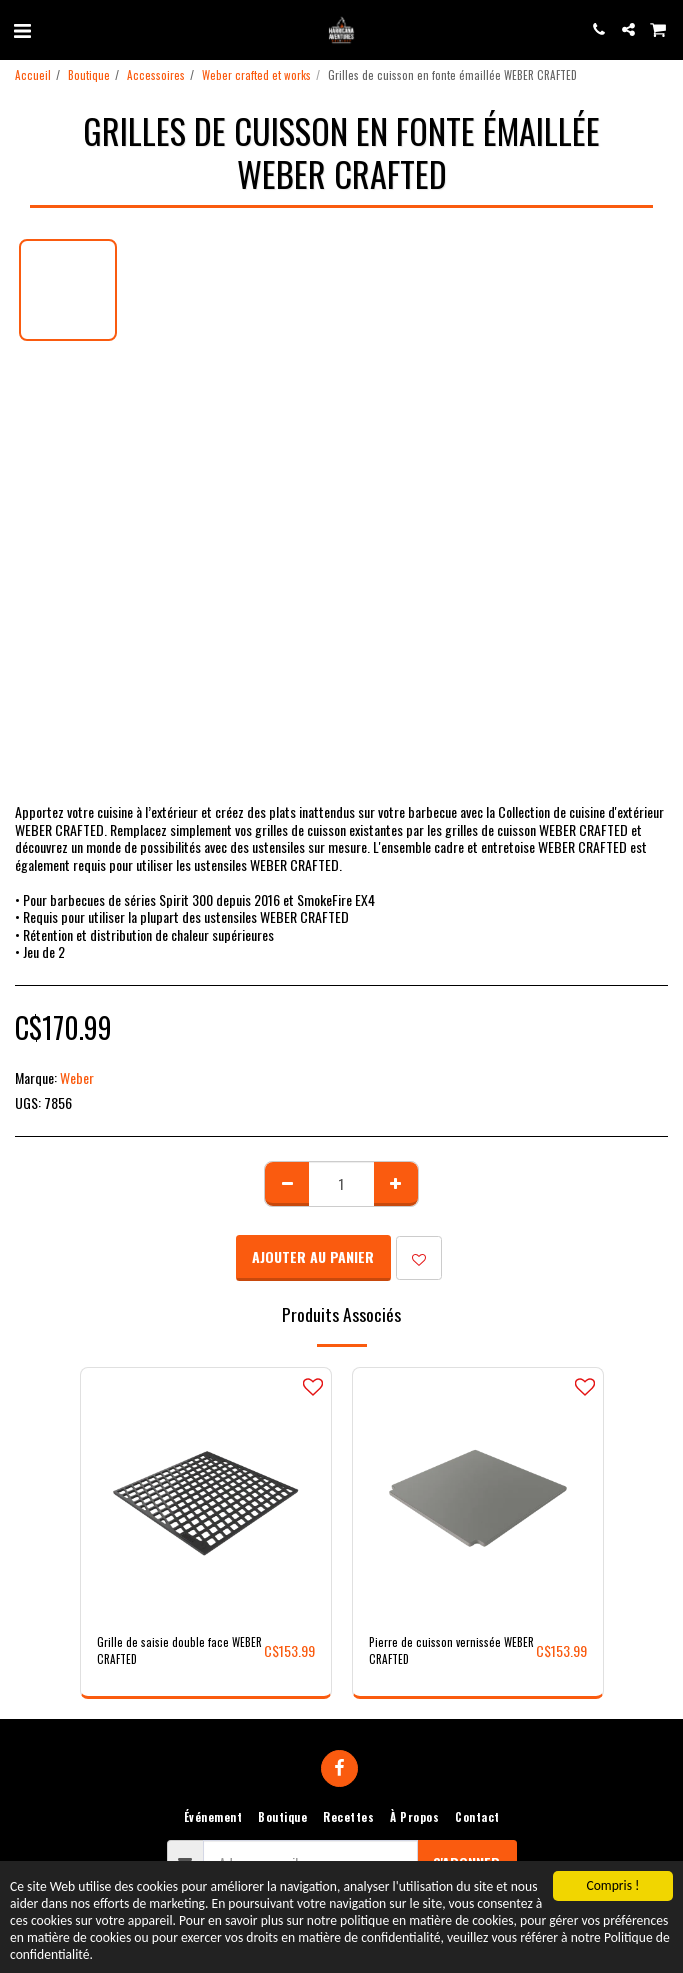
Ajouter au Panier (313, 1256)
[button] (22, 29)
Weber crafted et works (256, 75)
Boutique (89, 75)
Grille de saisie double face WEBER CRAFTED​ (179, 1650)
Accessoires (156, 75)
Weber (77, 1077)
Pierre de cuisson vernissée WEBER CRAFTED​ (451, 1650)
